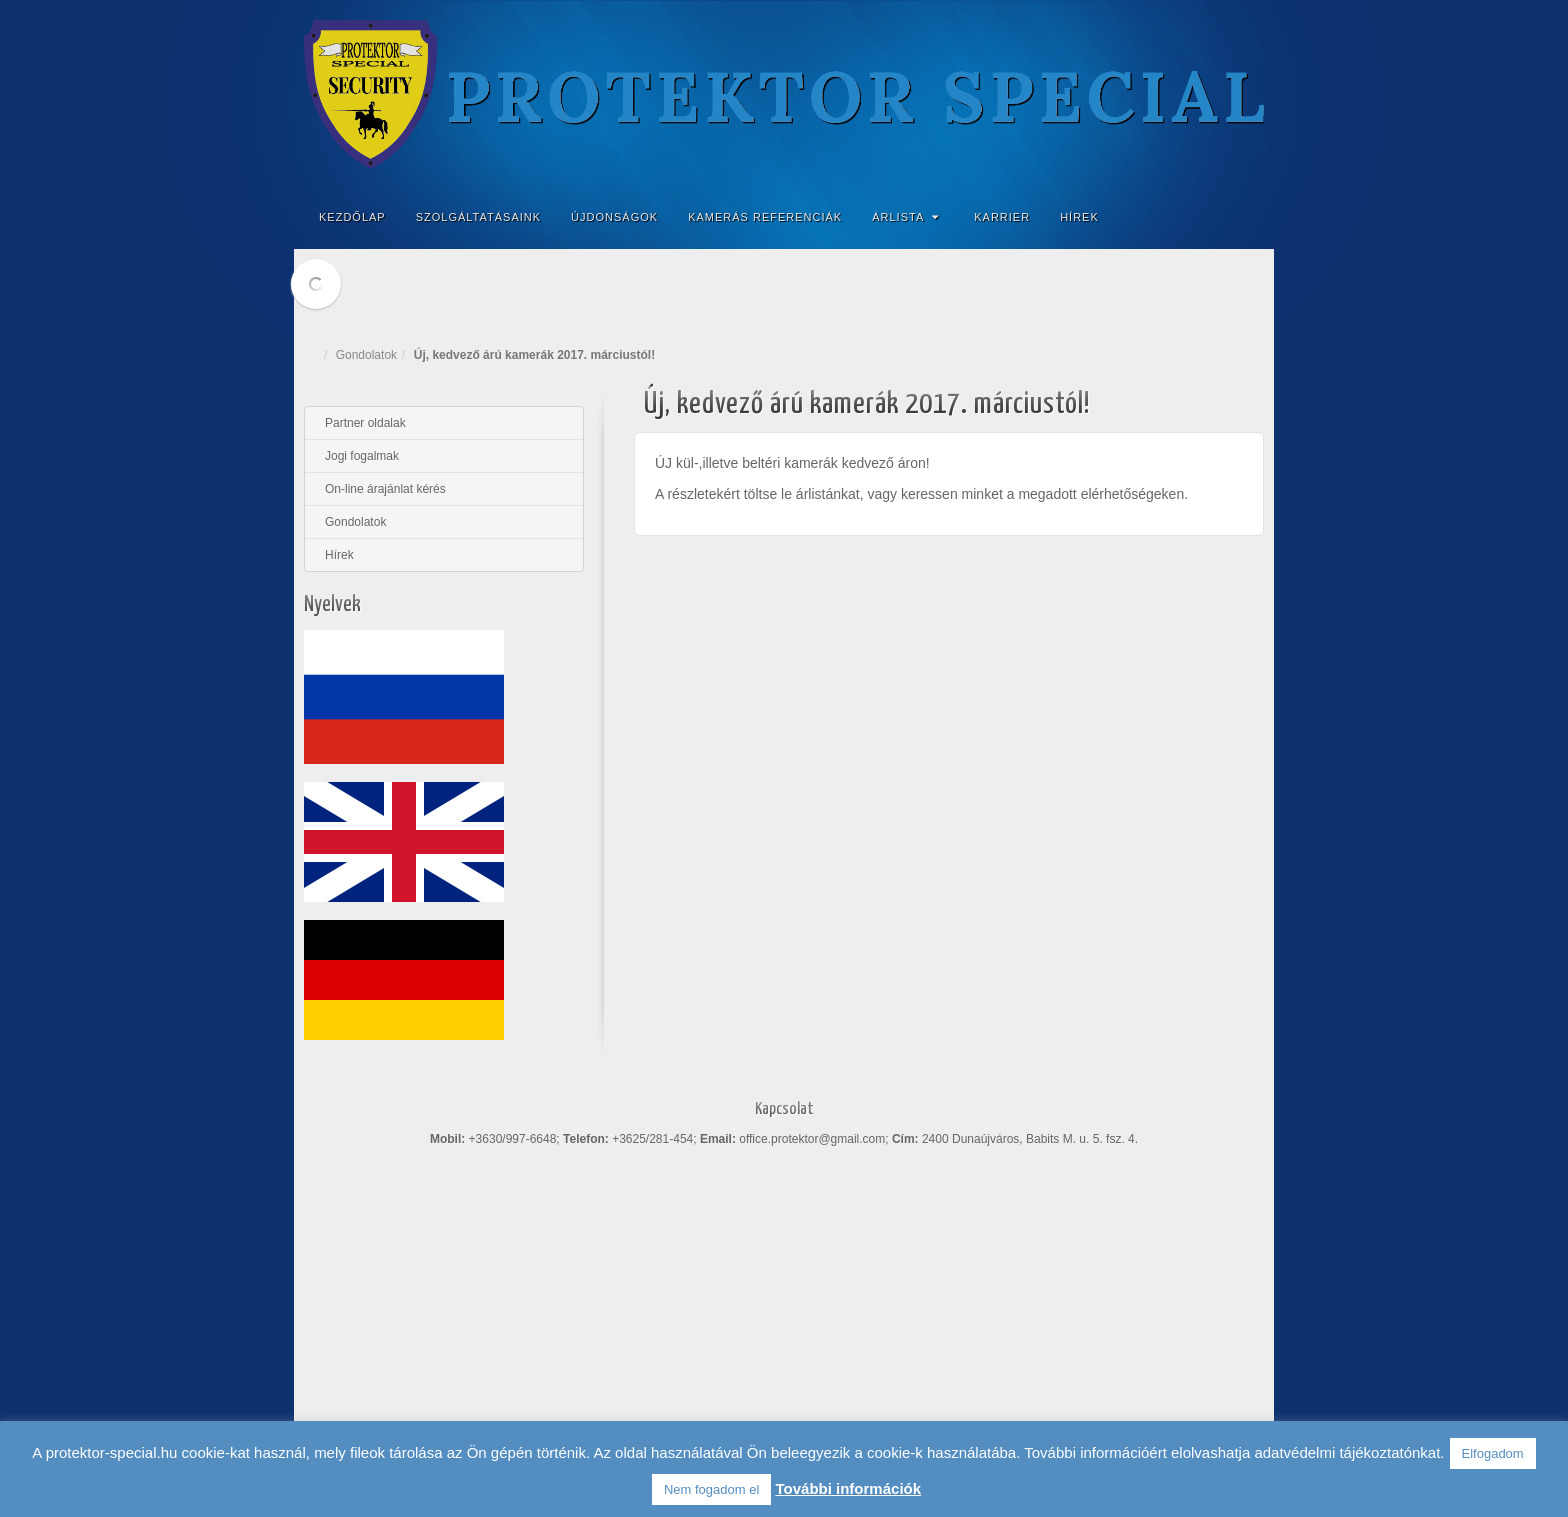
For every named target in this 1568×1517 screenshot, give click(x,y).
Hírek (1079, 217)
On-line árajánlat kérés (385, 489)
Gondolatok (366, 355)
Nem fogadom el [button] (711, 1489)
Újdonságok (614, 217)
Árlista (905, 217)
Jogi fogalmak (362, 456)
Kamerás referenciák (765, 217)
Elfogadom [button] (1493, 1453)
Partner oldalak (365, 423)
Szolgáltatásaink (478, 217)
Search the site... (1246, 217)
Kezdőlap (352, 217)
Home (314, 355)
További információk (848, 1488)
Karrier (1002, 217)
